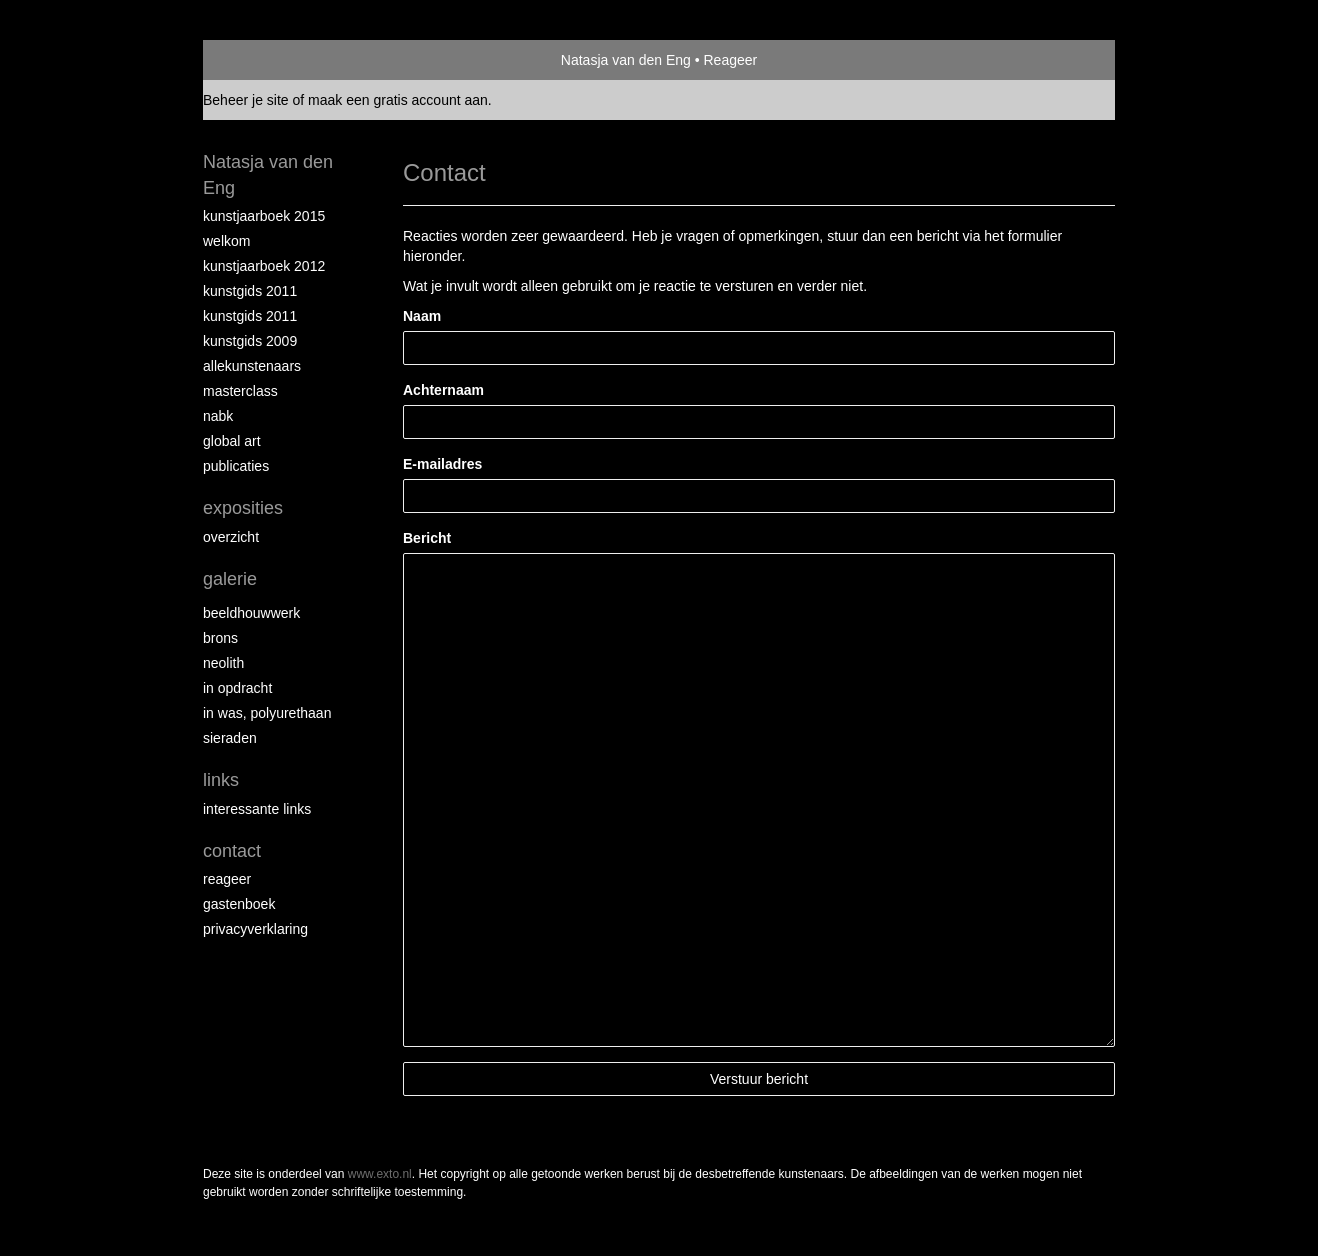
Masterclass (240, 391)
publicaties (236, 466)
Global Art (232, 441)
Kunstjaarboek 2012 (264, 266)
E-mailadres (442, 464)
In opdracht (237, 688)
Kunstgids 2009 (250, 341)
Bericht (427, 538)
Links (221, 780)
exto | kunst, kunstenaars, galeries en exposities (259, 60)
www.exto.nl (380, 1174)
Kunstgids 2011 (250, 291)
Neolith (223, 663)
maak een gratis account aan (398, 100)
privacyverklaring (255, 929)
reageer (227, 879)
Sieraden (230, 738)
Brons (220, 638)
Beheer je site (246, 100)
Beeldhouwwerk (251, 613)
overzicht (231, 537)
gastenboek (239, 904)
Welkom (226, 241)
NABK (218, 416)
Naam (422, 316)
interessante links (257, 809)
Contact (232, 851)
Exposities (243, 508)
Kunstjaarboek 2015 (264, 216)
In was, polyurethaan (267, 713)
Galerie (230, 579)
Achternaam (443, 390)
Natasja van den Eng (626, 60)
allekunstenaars (252, 366)
